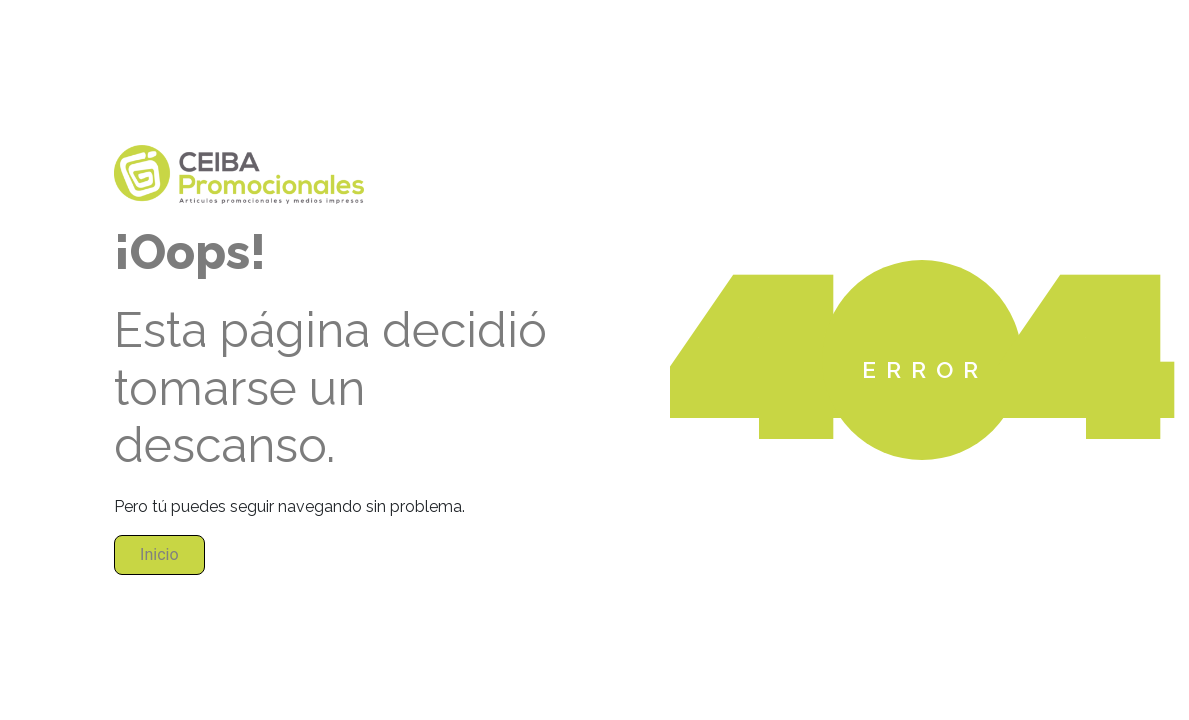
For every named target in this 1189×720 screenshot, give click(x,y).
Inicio (159, 554)
